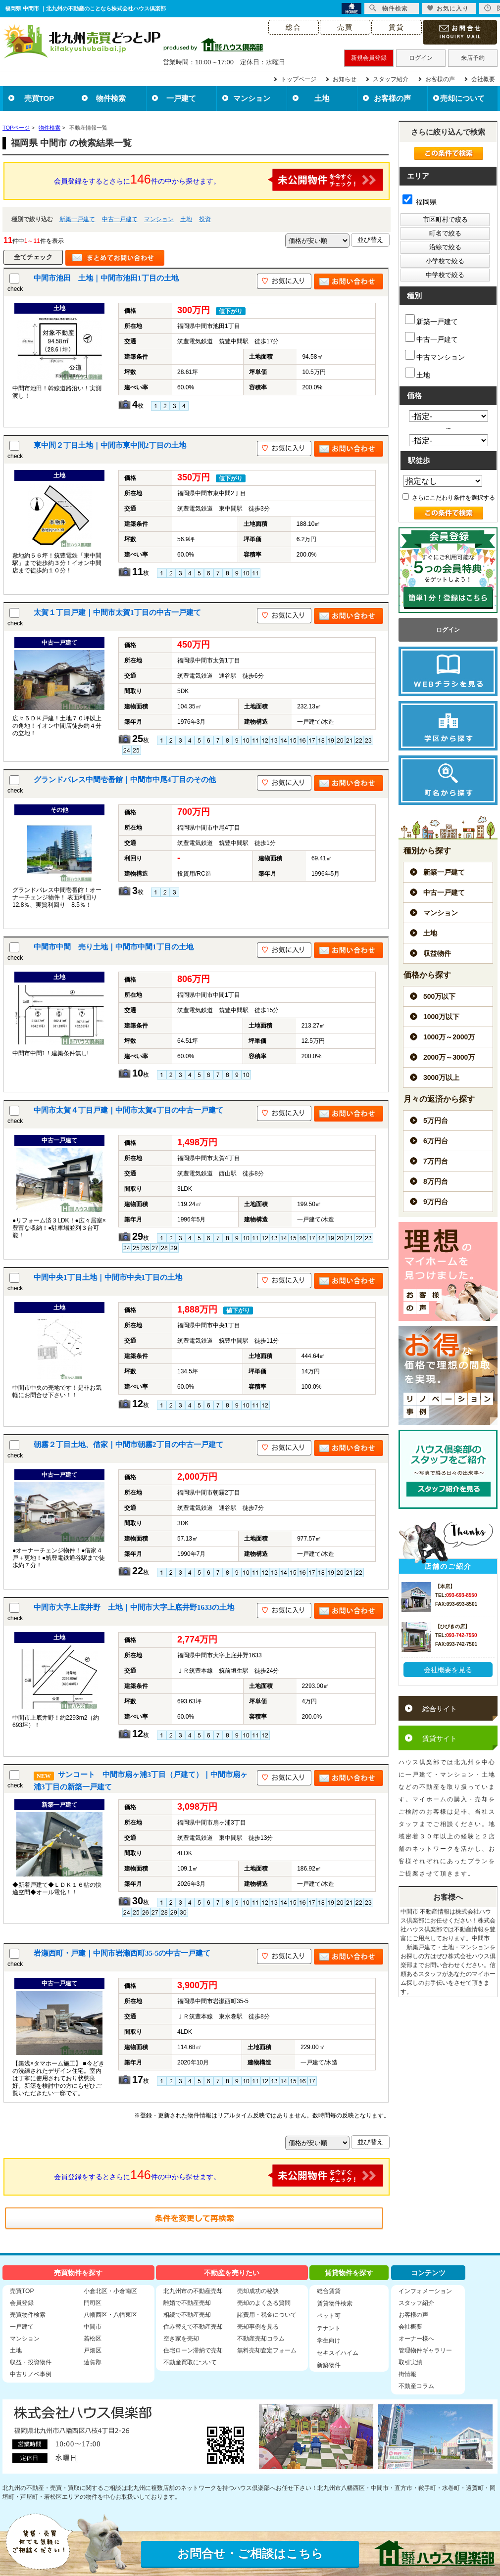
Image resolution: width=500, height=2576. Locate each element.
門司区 (92, 2302)
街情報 (407, 2374)
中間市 (92, 2326)
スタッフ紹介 (390, 79)
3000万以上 (441, 1077)
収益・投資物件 (30, 2362)
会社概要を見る (448, 1670)
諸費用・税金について (267, 2314)
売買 (345, 27)
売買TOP (39, 98)
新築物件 (329, 2365)
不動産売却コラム (261, 2338)
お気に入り (448, 8)
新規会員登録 (369, 57)
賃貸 (396, 27)
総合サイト (439, 1709)
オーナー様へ (416, 2338)
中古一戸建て (120, 219)
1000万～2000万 (449, 1037)
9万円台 (435, 1202)
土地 (321, 98)
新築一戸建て (77, 219)
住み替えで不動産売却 (193, 2326)
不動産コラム (416, 2386)
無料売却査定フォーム (267, 2350)
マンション (251, 98)
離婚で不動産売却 (187, 2302)
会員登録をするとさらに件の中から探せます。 (219, 179)
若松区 (92, 2338)
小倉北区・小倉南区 (110, 2291)
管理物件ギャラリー (425, 2350)
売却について (462, 98)
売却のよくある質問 (264, 2302)
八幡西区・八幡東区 (110, 2314)
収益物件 (437, 953)
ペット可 (329, 2315)
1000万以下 (441, 1017)
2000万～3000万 (449, 1057)
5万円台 (435, 1120)
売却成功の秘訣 (258, 2291)
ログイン (421, 57)
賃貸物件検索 (334, 2303)
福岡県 (419, 202)
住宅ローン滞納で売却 (193, 2350)
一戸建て (181, 98)
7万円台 (435, 1161)
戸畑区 (92, 2350)
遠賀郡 (92, 2362)
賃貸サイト (439, 1738)
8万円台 (435, 1181)
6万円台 (435, 1141)
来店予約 (473, 57)
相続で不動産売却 (187, 2314)
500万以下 (439, 996)
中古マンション (435, 355)
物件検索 (111, 98)
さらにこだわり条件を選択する (448, 497)
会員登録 (22, 2302)
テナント (329, 2328)
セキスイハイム (337, 2352)
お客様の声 (440, 79)
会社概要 (483, 79)
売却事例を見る (258, 2326)
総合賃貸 (329, 2291)
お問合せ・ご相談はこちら (250, 2553)
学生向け (329, 2340)
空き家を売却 (181, 2338)
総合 (293, 27)
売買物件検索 (28, 2314)
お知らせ (344, 79)
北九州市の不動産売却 (193, 2291)
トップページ (298, 79)
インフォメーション (425, 2291)
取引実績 (410, 2362)
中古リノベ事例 (30, 2374)
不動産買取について (190, 2362)
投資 (205, 219)
